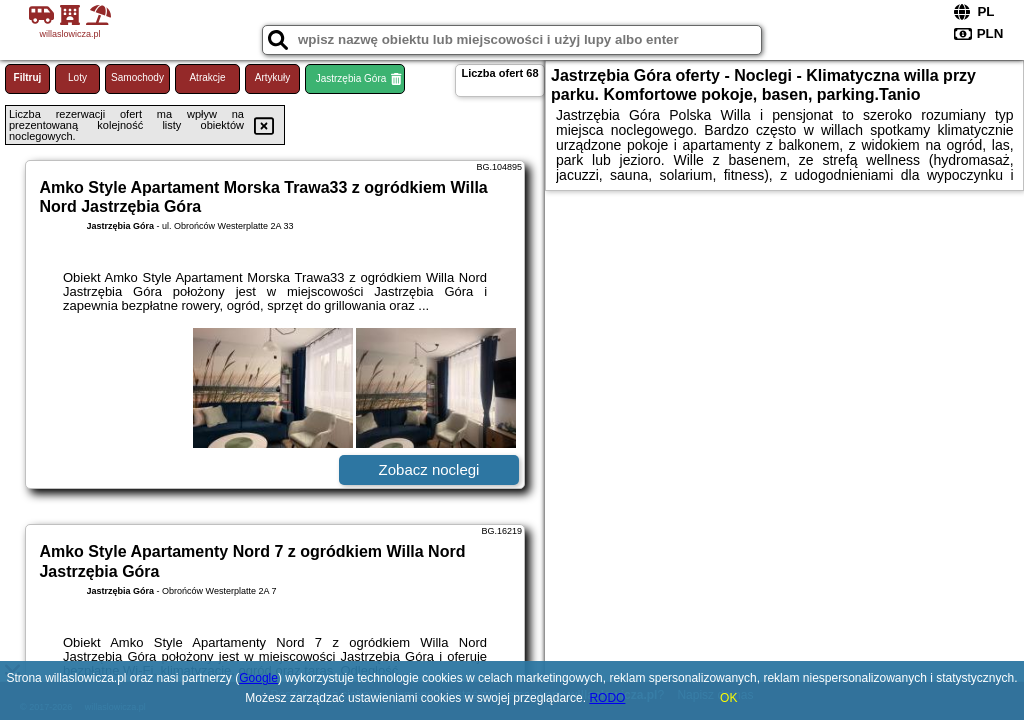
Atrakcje (207, 77)
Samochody (137, 77)
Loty (77, 77)
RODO (607, 698)
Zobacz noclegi (429, 469)
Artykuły (273, 77)
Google (258, 678)
